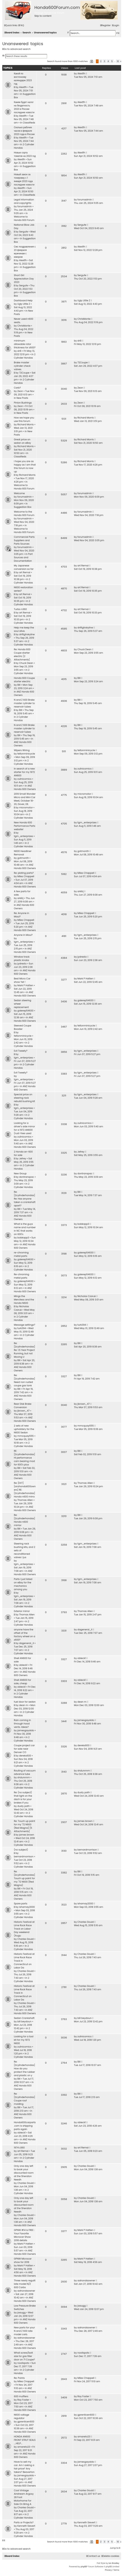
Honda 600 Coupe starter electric (24, 679)
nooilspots (23, 2363)
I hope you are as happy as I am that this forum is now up (25, 466)
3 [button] (104, 61)
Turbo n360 (20, 609)
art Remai (24, 572)
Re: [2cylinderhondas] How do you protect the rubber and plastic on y (24, 2068)
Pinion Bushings (23, 402)
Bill (18, 684)
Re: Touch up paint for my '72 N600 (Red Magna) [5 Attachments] (24, 1826)
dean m (23, 1705)
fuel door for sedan (25, 1701)
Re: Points (19, 2378)
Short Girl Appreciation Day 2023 (24, 279)
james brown (26, 1834)
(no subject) (21, 1849)
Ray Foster (23, 2399)
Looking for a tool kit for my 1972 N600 (23, 2040)
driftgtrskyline (27, 634)
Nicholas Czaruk (21, 1308)
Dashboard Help (23, 300)
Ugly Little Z (23, 303)
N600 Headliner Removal (23, 853)
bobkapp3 (23, 1237)
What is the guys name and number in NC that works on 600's (25, 1229)
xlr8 (19, 351)
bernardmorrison (23, 1856)
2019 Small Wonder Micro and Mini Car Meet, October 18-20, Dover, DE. (25, 799)
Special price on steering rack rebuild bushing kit (24, 1098)
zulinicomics (24, 778)
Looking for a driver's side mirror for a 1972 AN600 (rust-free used (24, 1128)
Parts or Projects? (23, 2522)
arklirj (20, 898)
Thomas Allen (25, 1500)
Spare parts (20, 1903)
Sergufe (23, 231)
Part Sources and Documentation (23, 557)
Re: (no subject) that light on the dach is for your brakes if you (23, 1797)
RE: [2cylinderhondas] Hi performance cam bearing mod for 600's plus (24, 1457)
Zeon (20, 391)
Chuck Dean (26, 663)
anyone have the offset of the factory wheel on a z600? (24, 1634)
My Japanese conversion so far (24, 567)
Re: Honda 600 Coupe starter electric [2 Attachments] (22, 654)
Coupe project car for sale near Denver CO (24, 1749)
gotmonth (23, 858)
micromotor (26, 807)
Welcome (19, 493)
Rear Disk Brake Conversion (22, 1405)
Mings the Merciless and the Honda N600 (24, 1300)
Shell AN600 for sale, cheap (22, 1681)
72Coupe (24, 372)
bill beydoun (24, 2021)
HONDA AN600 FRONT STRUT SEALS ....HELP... (25, 2440)
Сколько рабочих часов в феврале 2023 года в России (24, 131)
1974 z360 (19, 2147)
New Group (20, 1173)
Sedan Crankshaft (24, 2018)
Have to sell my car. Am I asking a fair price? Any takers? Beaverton (24, 2467)
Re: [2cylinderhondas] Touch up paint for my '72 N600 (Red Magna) (24, 1878)
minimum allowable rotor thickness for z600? (25, 344)
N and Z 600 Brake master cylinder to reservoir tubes (24, 703)
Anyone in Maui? (23, 935)
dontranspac (26, 1176)
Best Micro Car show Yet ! (22, 980)
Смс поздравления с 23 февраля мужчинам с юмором (25, 251)
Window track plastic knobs (21, 958)
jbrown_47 (23, 1410)
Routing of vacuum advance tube (25, 1772)
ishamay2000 (27, 1907)
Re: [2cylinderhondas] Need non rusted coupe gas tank (24, 1380)
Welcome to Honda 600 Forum (24, 218)
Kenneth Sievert (26, 2525)
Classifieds (29, 122)
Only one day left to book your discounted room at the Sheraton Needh (24, 2172)
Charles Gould (25, 1939)
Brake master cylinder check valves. (22, 366)
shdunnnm (23, 1777)
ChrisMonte (23, 325)
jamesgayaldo (25, 1730)
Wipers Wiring (22, 750)
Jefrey (22, 1158)
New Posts (22, 398)
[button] (91, 62)
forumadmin (24, 206)
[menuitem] (21, 25)
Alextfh (23, 87)
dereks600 (25, 1755)
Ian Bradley (114, 2563)
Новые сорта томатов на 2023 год (25, 154)
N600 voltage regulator (21, 2416)
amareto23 (23, 2446)
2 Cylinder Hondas (24, 356)
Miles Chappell (25, 876)
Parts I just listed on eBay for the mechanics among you (23, 1584)
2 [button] (100, 61)
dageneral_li (26, 1643)
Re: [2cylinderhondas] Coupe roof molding (24, 2099)
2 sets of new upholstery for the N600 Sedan (24, 1429)
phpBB (84, 2566)
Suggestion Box (22, 507)
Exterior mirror (22, 1611)
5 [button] (112, 61)
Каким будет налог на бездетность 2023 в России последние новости (24, 107)
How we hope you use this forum (24, 419)
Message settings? (24, 1324)
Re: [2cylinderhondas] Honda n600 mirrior (24, 1520)
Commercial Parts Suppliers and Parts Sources (24, 540)
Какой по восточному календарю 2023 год (23, 78)
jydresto (21, 963)
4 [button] (108, 61)
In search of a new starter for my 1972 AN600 (24, 772)
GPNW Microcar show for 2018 (23, 2260)
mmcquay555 (25, 1436)
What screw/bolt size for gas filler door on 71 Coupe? (24, 2356)
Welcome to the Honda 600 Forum (24, 513)
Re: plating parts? (24, 873)
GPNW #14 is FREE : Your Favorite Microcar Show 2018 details (24, 2235)
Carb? (17, 387)
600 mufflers (21, 2396)
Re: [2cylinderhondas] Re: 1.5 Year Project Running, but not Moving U (24, 1350)
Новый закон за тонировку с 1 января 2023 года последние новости (24, 179)
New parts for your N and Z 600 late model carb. (24, 2331)
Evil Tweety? (20, 1050)
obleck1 (23, 1665)
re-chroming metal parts (21, 1254)
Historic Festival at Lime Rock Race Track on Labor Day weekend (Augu (24, 1928)
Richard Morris (25, 424)
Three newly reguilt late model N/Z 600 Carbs (24, 2284)
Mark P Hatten (25, 985)
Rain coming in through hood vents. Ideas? (22, 1724)
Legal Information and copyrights (24, 201)
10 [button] (118, 61)
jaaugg (21, 2312)
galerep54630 (25, 1010)
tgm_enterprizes (23, 836)
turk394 (21, 1328)
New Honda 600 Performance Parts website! (24, 826)
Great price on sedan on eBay (22, 441)
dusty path (23, 1806)
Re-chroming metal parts (21, 1276)
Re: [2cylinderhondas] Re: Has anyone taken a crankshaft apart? (24, 1198)
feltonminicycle (26, 753)
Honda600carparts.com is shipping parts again (25, 2126)
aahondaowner (26, 2290)
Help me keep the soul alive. (24, 629)
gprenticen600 (25, 2421)
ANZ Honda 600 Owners (25, 787)
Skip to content (43, 15)
